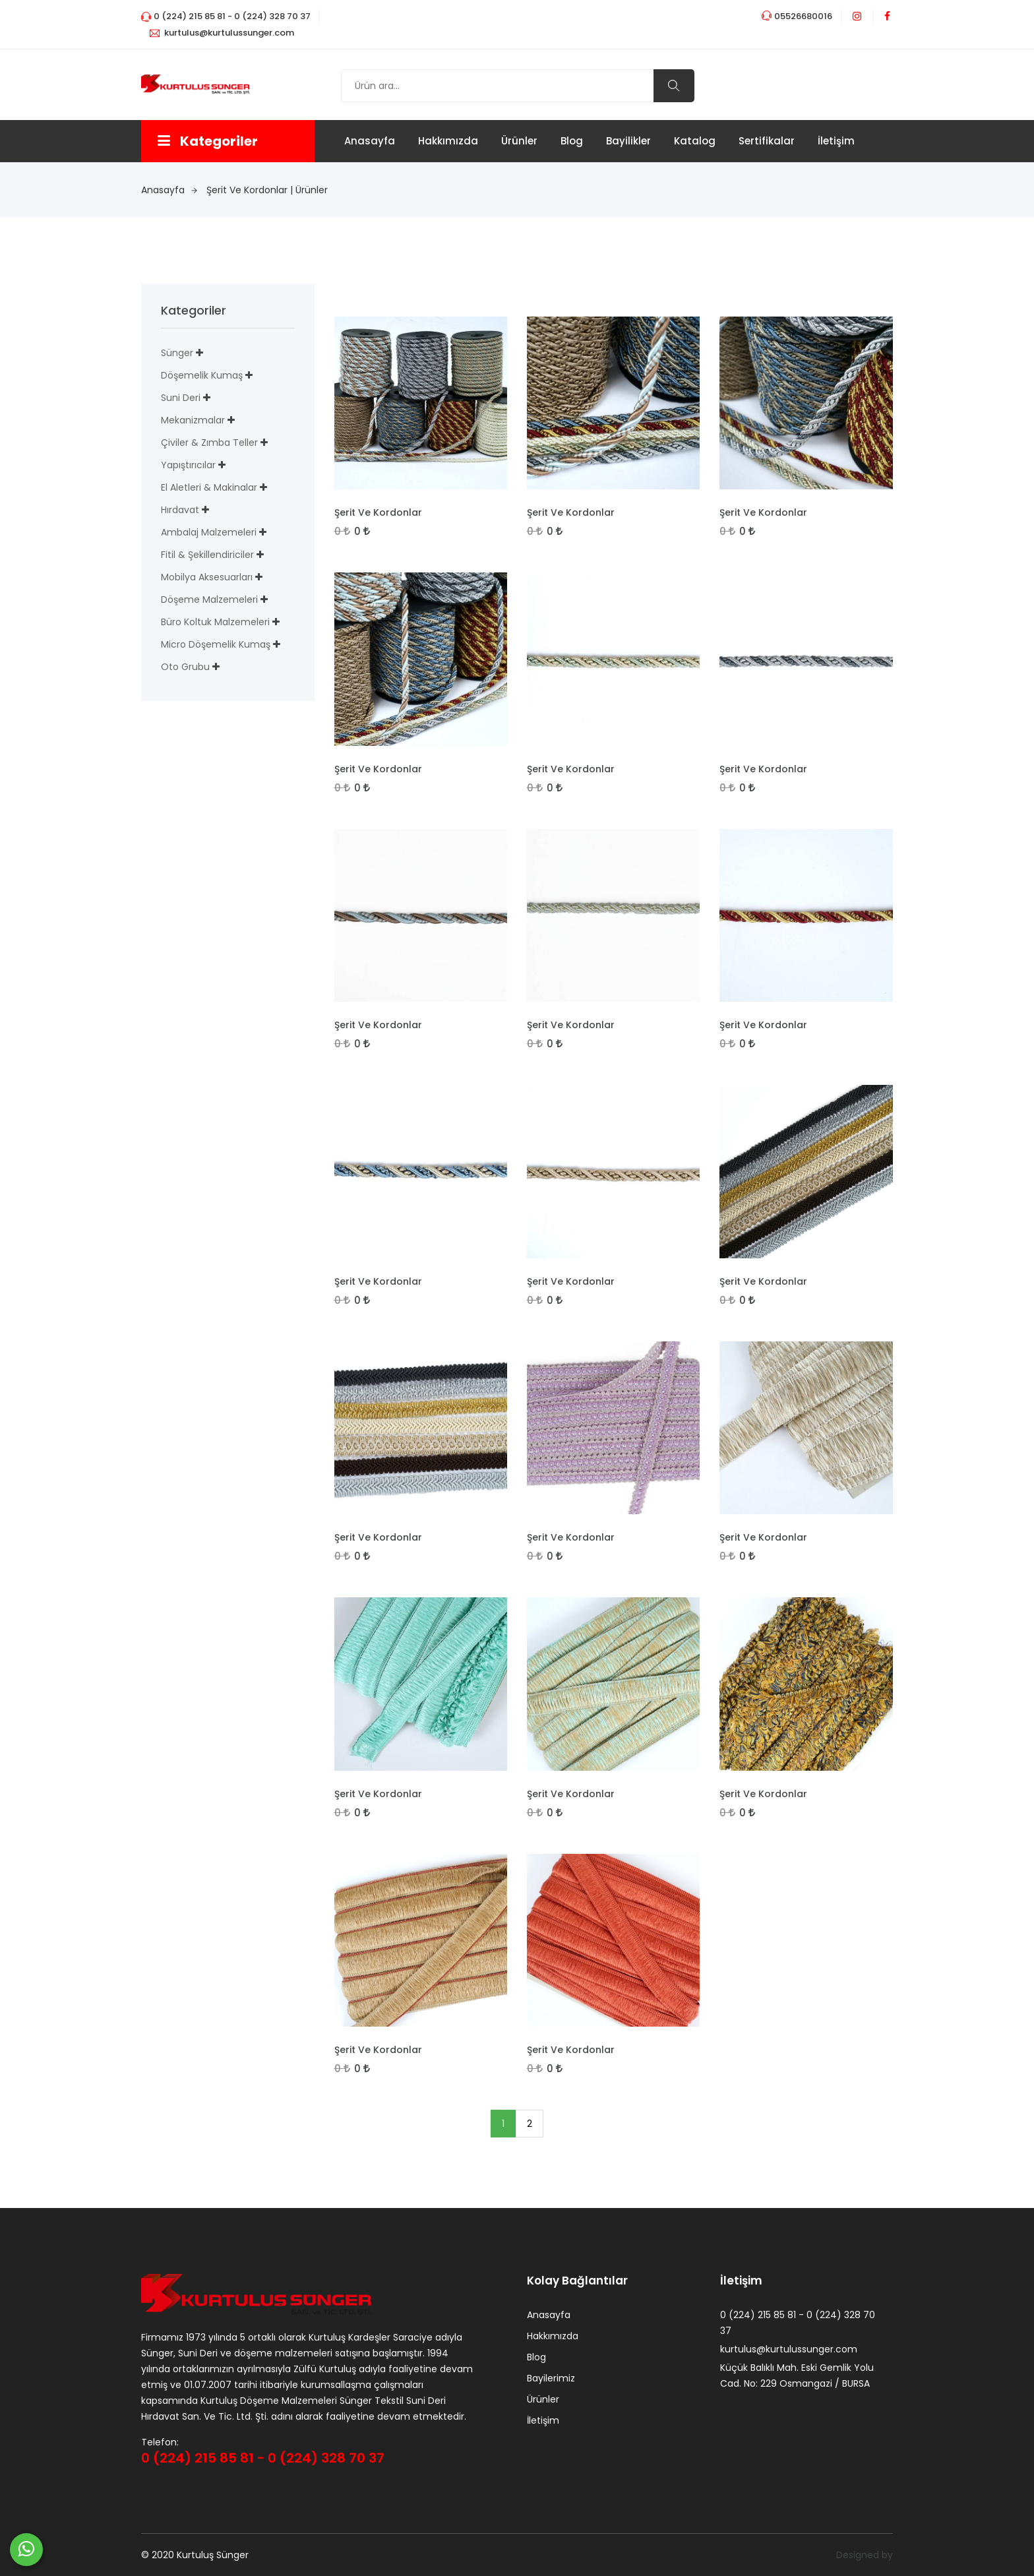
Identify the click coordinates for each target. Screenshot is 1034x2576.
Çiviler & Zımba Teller (209, 442)
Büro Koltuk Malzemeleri (215, 622)
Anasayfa (369, 141)
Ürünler (519, 141)
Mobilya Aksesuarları (207, 577)
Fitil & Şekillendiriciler (207, 554)
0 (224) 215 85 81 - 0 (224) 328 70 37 (262, 2458)
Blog (572, 141)
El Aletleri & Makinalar (209, 487)
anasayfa (169, 190)
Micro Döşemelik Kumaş (215, 644)
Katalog (694, 141)
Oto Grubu (185, 666)
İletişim (836, 141)
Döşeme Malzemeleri (209, 599)
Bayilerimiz (551, 2378)
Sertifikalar (767, 141)
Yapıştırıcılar (188, 465)
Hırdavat (180, 509)
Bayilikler (628, 141)
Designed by (864, 2554)
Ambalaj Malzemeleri (209, 532)
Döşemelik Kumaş (202, 375)
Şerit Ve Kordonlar (378, 512)
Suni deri (180, 397)
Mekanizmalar (193, 420)
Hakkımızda (448, 141)
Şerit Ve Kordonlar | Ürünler (267, 190)
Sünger (177, 352)
